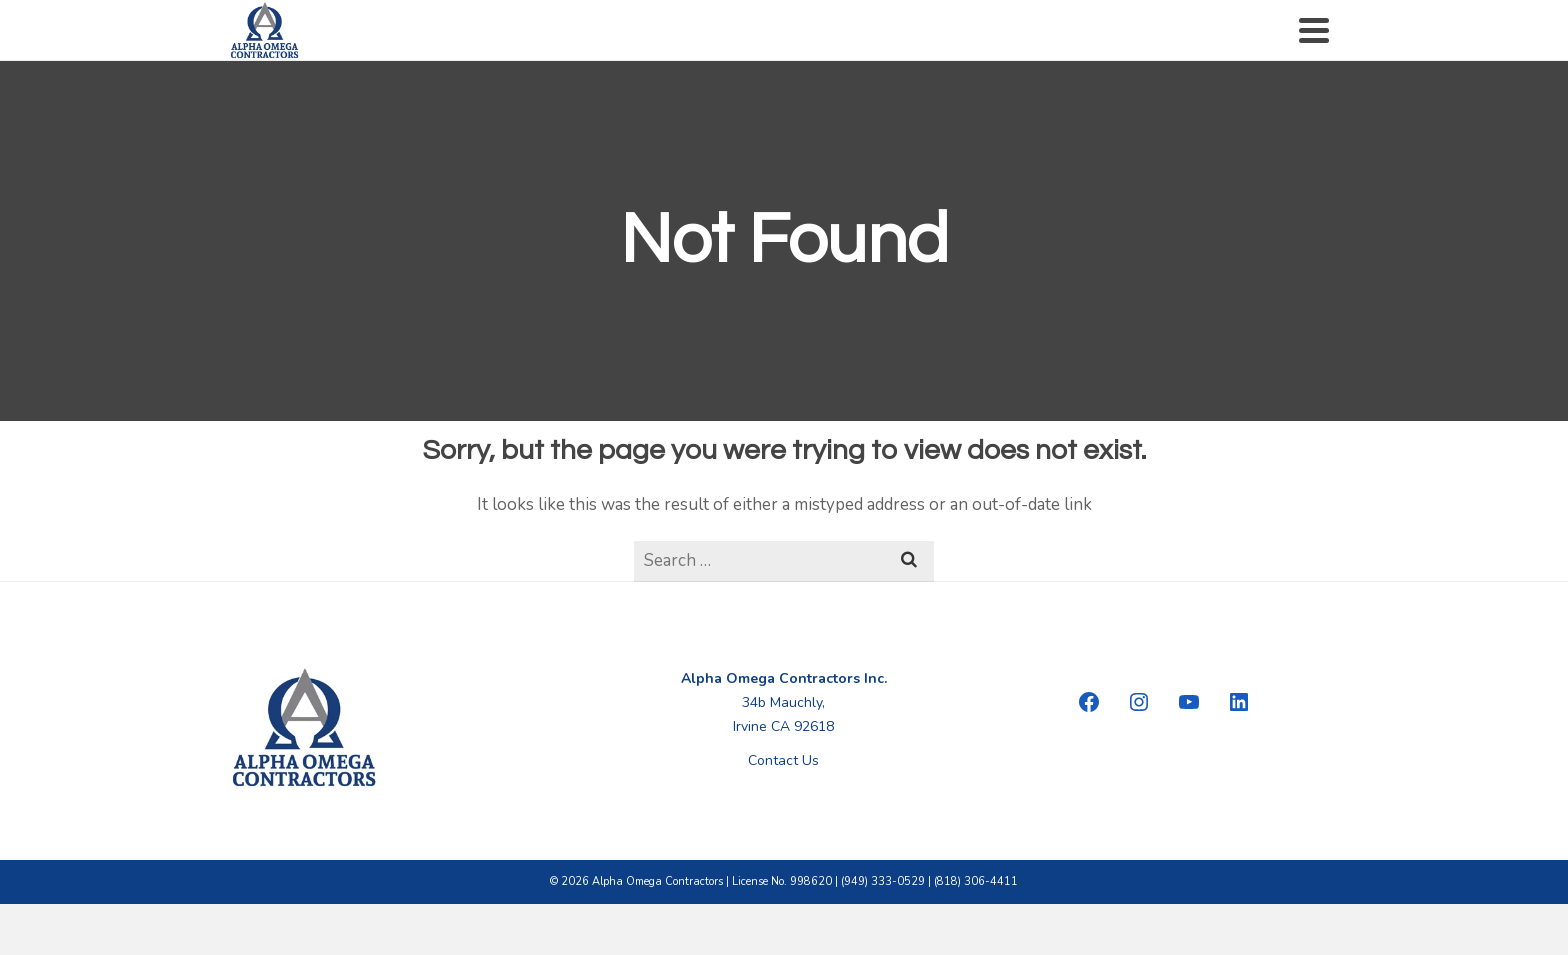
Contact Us (783, 760)
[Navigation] (1314, 30)
